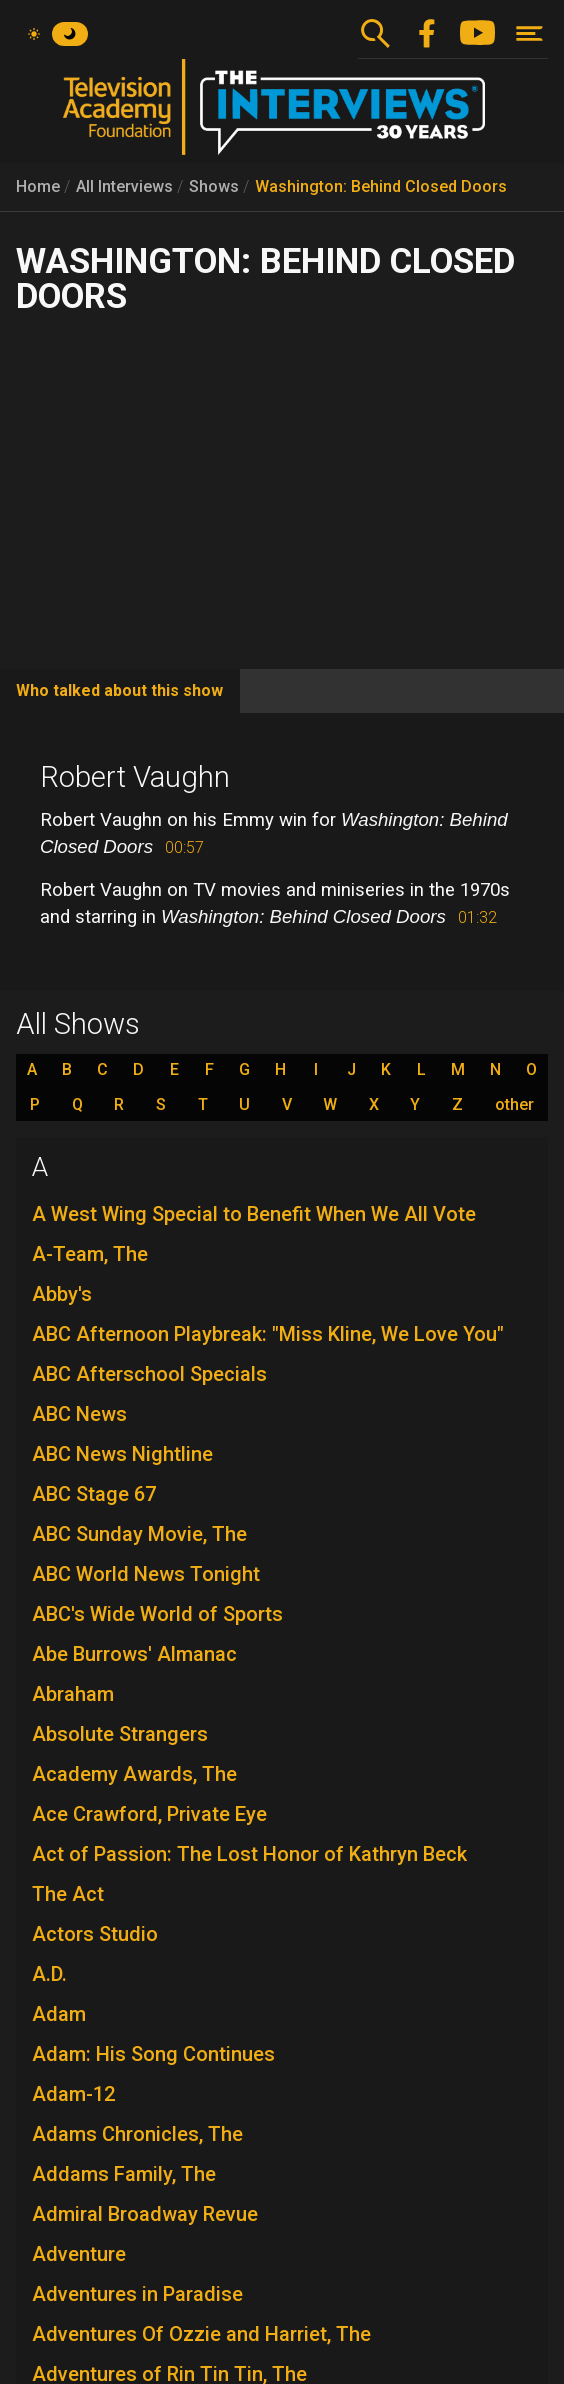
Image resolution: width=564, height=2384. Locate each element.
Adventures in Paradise (137, 2294)
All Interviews (124, 186)
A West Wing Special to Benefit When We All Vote (254, 1214)
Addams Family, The (124, 2174)
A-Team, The (90, 1254)
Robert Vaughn (135, 777)
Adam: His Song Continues (153, 2054)
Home (38, 186)
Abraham (73, 1694)
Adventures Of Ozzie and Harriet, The (201, 2334)
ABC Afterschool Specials (149, 1374)
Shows (214, 186)
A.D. (49, 1974)
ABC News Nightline (122, 1454)
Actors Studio (95, 1934)
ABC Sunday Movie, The (139, 1534)
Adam (59, 2014)
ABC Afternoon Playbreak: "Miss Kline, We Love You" (268, 1334)
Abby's (62, 1294)
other (514, 1105)
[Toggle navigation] (529, 33)
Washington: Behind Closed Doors (381, 186)
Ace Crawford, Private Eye (149, 1814)
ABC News (79, 1414)
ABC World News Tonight (146, 1574)
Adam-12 (73, 2094)
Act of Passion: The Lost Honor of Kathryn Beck (249, 1854)
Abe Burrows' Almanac (134, 1654)
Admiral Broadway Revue (145, 2214)
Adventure (79, 2254)
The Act (68, 1894)
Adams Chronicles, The (137, 2134)
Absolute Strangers (120, 1734)
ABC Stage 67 (94, 1494)
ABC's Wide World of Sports (157, 1614)
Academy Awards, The (134, 1774)
